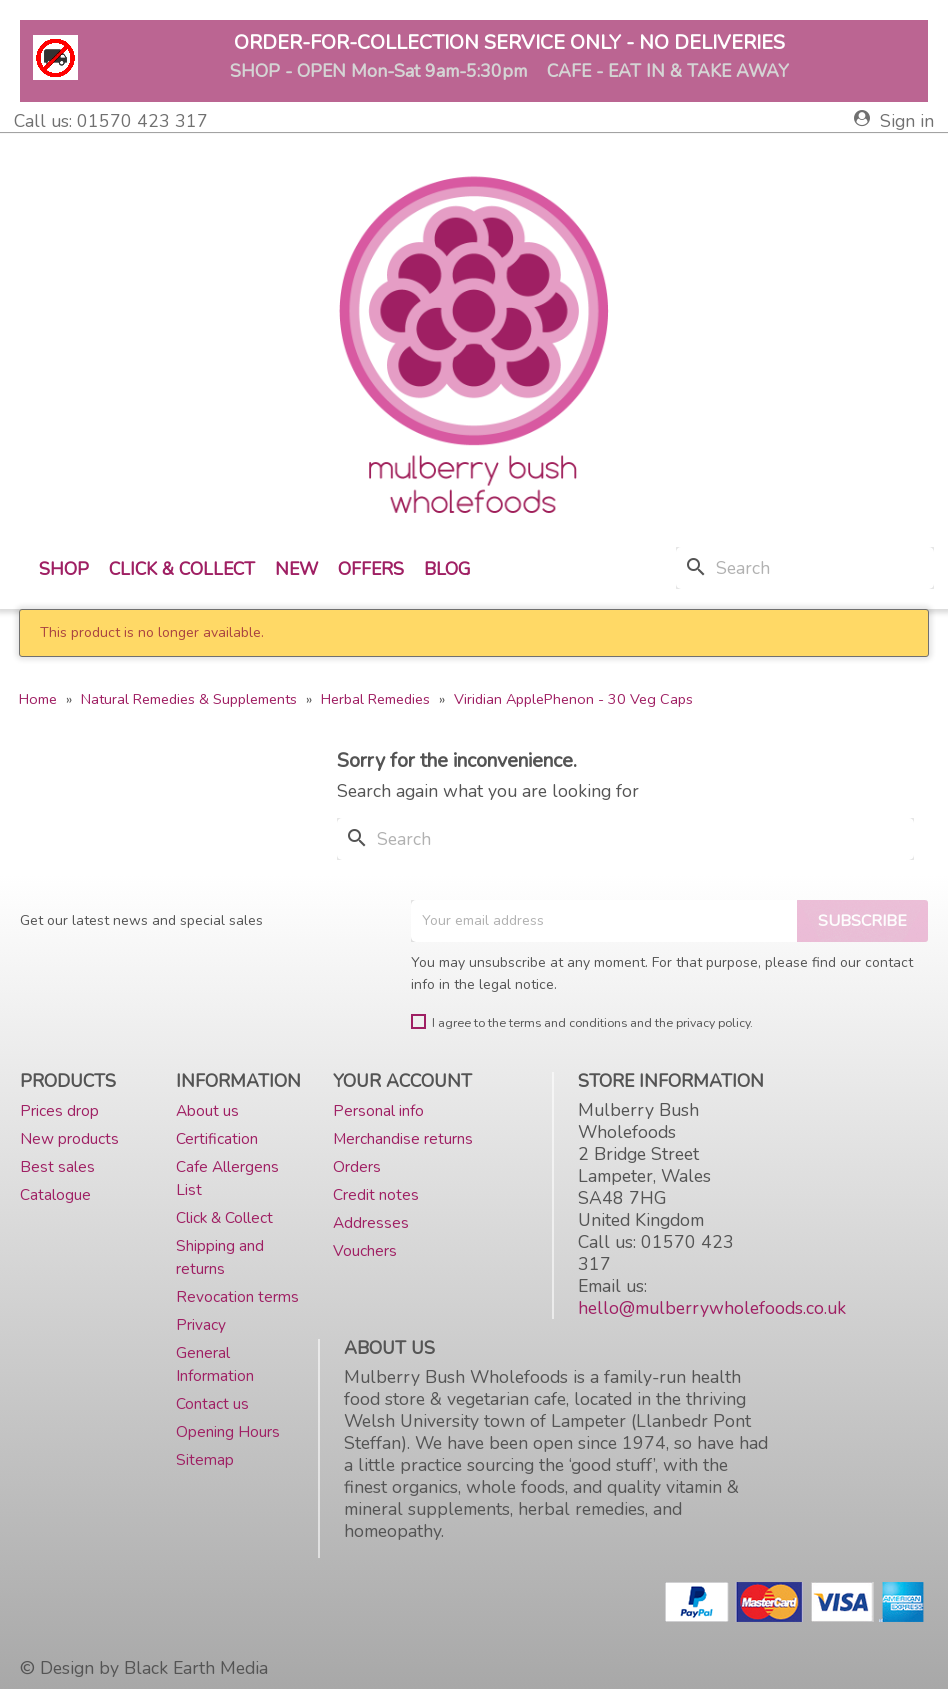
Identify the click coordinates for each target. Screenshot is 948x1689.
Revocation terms (237, 1296)
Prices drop (59, 1110)
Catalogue (55, 1194)
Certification (217, 1138)
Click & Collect (182, 569)
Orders (357, 1166)
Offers (371, 569)
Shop (64, 569)
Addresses (371, 1222)
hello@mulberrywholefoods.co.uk (712, 1308)
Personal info (378, 1110)
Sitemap (205, 1459)
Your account (402, 1081)
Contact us (212, 1403)
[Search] (805, 568)
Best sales (57, 1166)
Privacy (201, 1324)
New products (69, 1138)
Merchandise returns (403, 1138)
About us (207, 1110)
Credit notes (376, 1194)
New (296, 569)
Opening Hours (228, 1431)
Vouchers (365, 1250)
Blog (447, 569)
